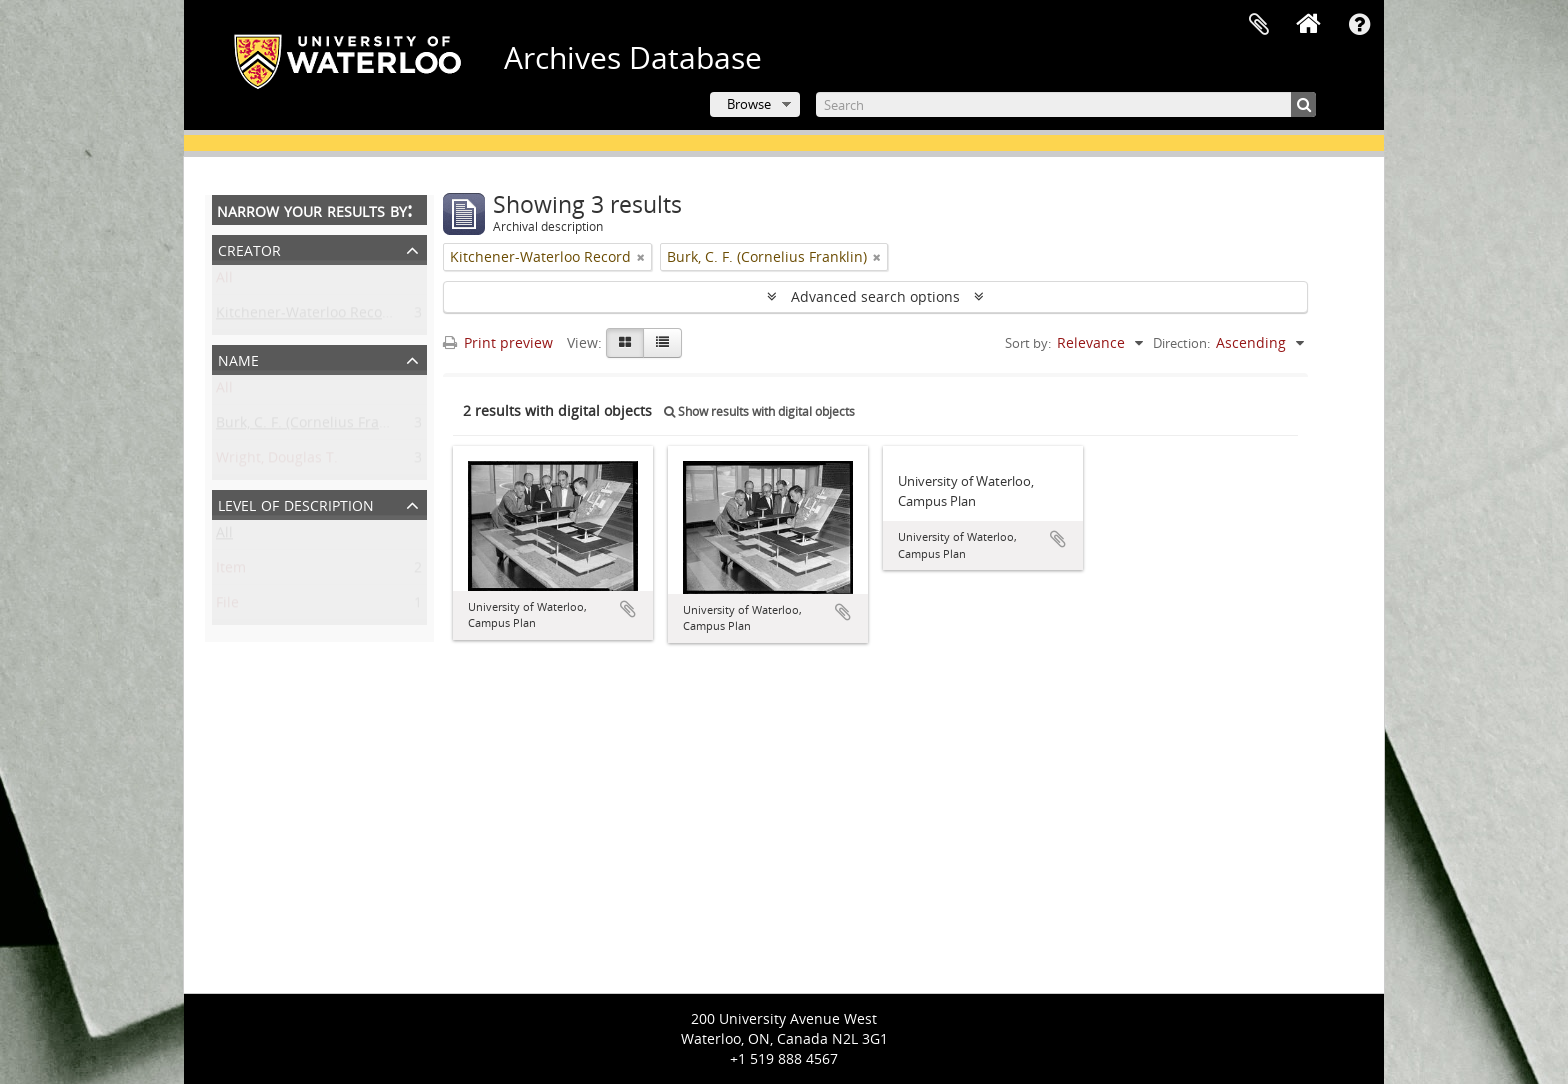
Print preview (498, 342)
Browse (749, 104)
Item (231, 571)
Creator (249, 248)
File (227, 606)
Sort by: (1028, 343)
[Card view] (625, 343)
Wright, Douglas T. (277, 461)
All (224, 281)
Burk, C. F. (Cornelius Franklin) (316, 426)
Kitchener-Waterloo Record (306, 316)
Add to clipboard (628, 609)
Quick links (1359, 25)
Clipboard (1259, 25)
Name (238, 358)
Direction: (1181, 343)
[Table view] (662, 343)
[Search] (1066, 104)
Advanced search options (875, 296)
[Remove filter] (641, 257)
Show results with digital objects (759, 411)
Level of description (296, 503)
